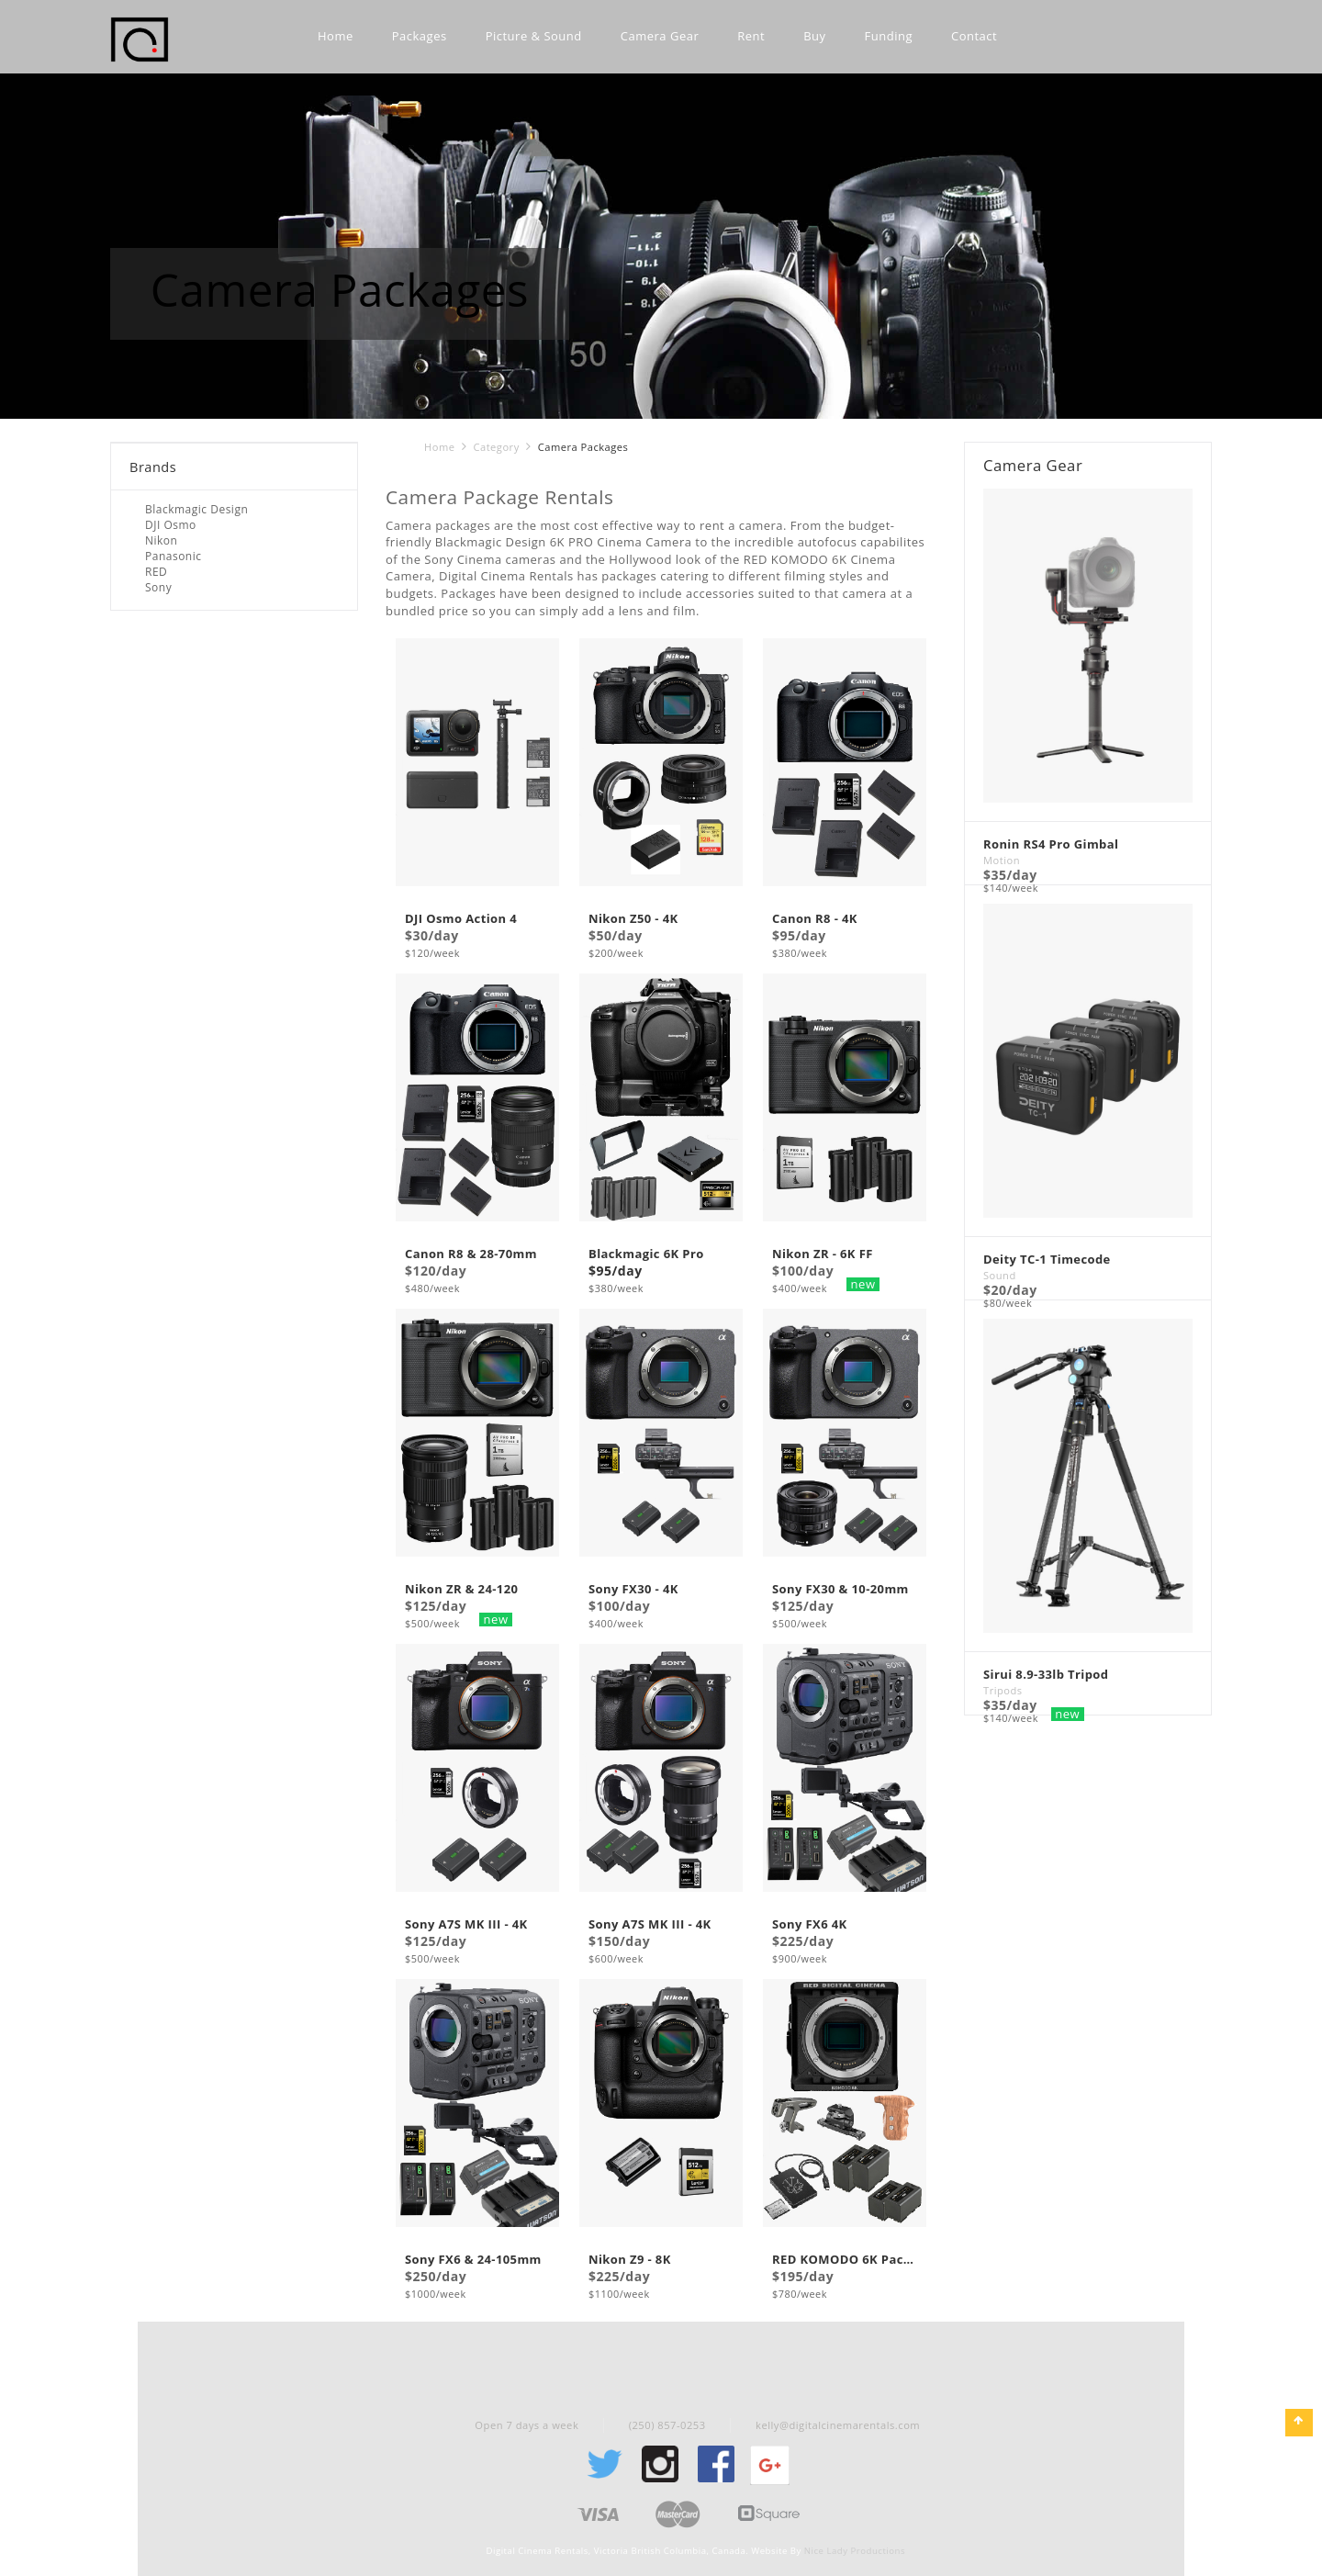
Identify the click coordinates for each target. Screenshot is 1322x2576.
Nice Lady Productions (854, 2551)
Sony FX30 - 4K (633, 1590)
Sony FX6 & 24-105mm (473, 2260)
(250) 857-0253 (667, 2425)
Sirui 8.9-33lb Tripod (1045, 1675)
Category (496, 447)
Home (439, 447)
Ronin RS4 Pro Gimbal (1050, 845)
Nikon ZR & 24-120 (461, 1590)
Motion (1001, 860)
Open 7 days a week (526, 2425)
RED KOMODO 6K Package (843, 2260)
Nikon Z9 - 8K (629, 2260)
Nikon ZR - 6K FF (822, 1255)
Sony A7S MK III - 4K (466, 1925)
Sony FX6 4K (809, 1925)
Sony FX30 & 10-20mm (840, 1590)
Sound (999, 1275)
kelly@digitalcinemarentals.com (838, 2425)
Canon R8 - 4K (814, 920)
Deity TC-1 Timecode (1047, 1260)
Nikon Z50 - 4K (633, 920)
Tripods (1003, 1690)
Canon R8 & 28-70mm (471, 1255)
